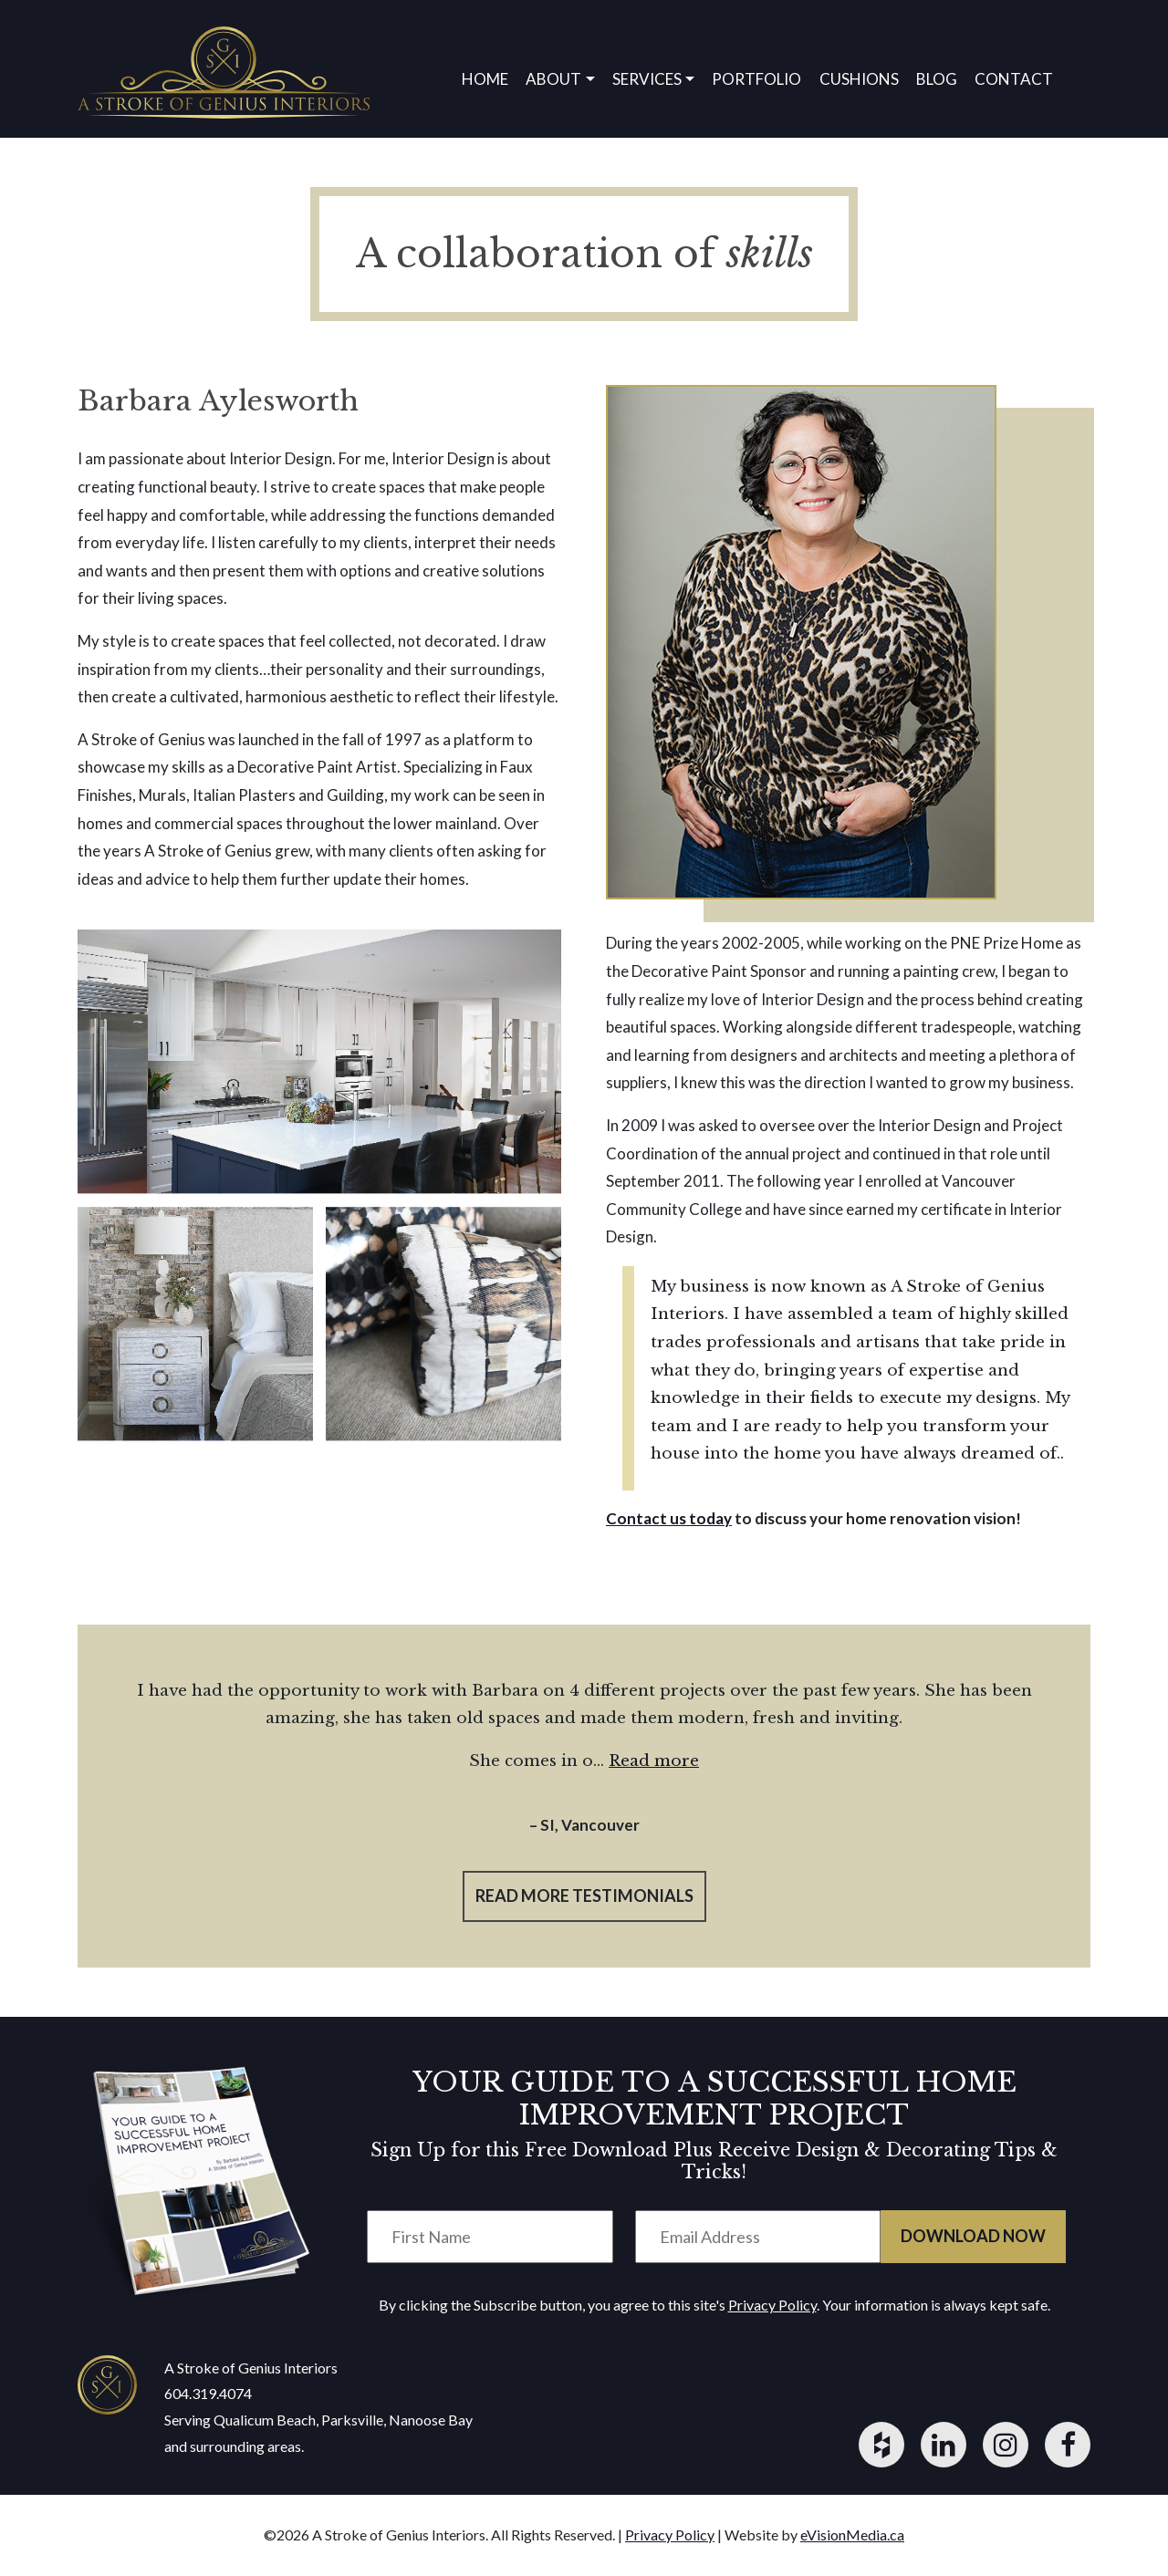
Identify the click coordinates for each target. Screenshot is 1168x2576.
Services (647, 78)
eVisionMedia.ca (852, 2534)
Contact (1014, 78)
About (553, 78)
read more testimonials (584, 1895)
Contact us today (669, 1518)
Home (485, 78)
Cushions (859, 78)
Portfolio (756, 78)
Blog (936, 78)
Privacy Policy (772, 2304)
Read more (654, 1761)
